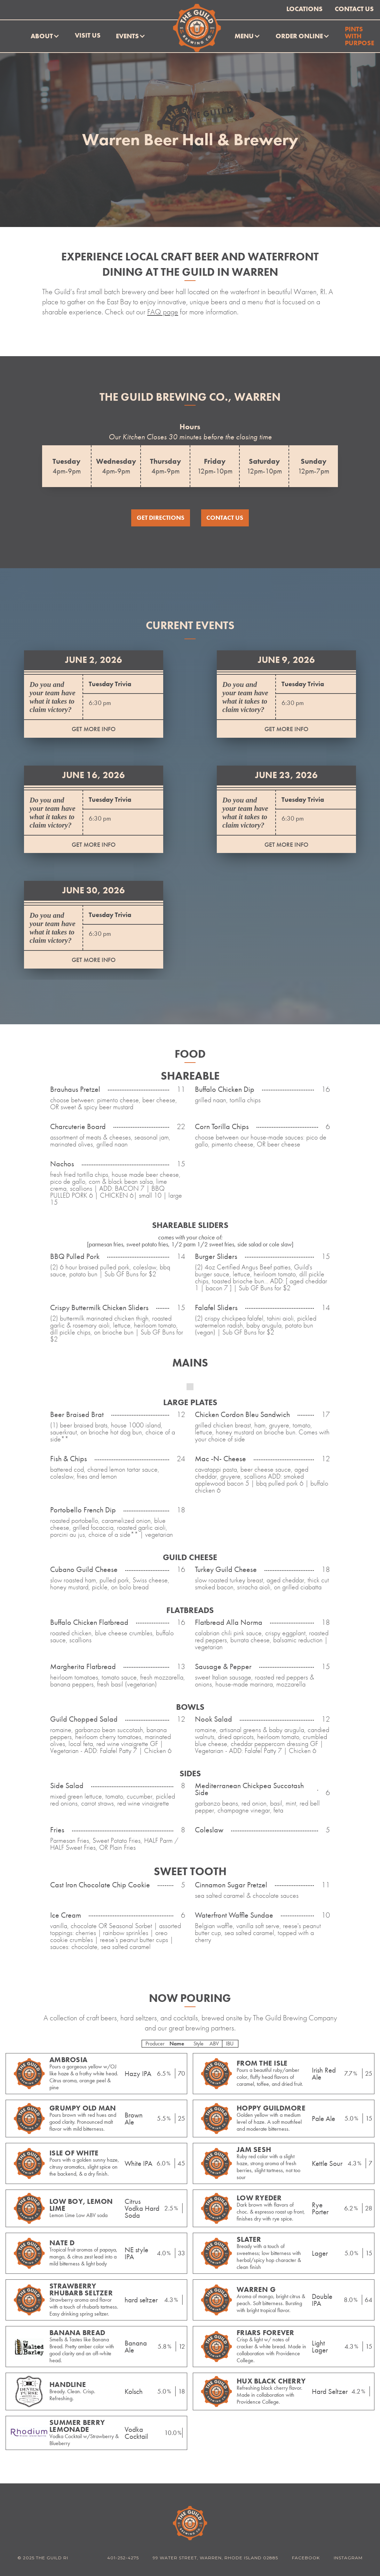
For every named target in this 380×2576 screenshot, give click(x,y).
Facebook (306, 2557)
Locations (304, 9)
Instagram (348, 2557)
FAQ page (162, 312)
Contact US (224, 518)
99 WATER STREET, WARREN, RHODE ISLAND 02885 (215, 2557)
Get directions (160, 518)
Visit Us (88, 35)
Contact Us (354, 9)
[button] (45, 36)
